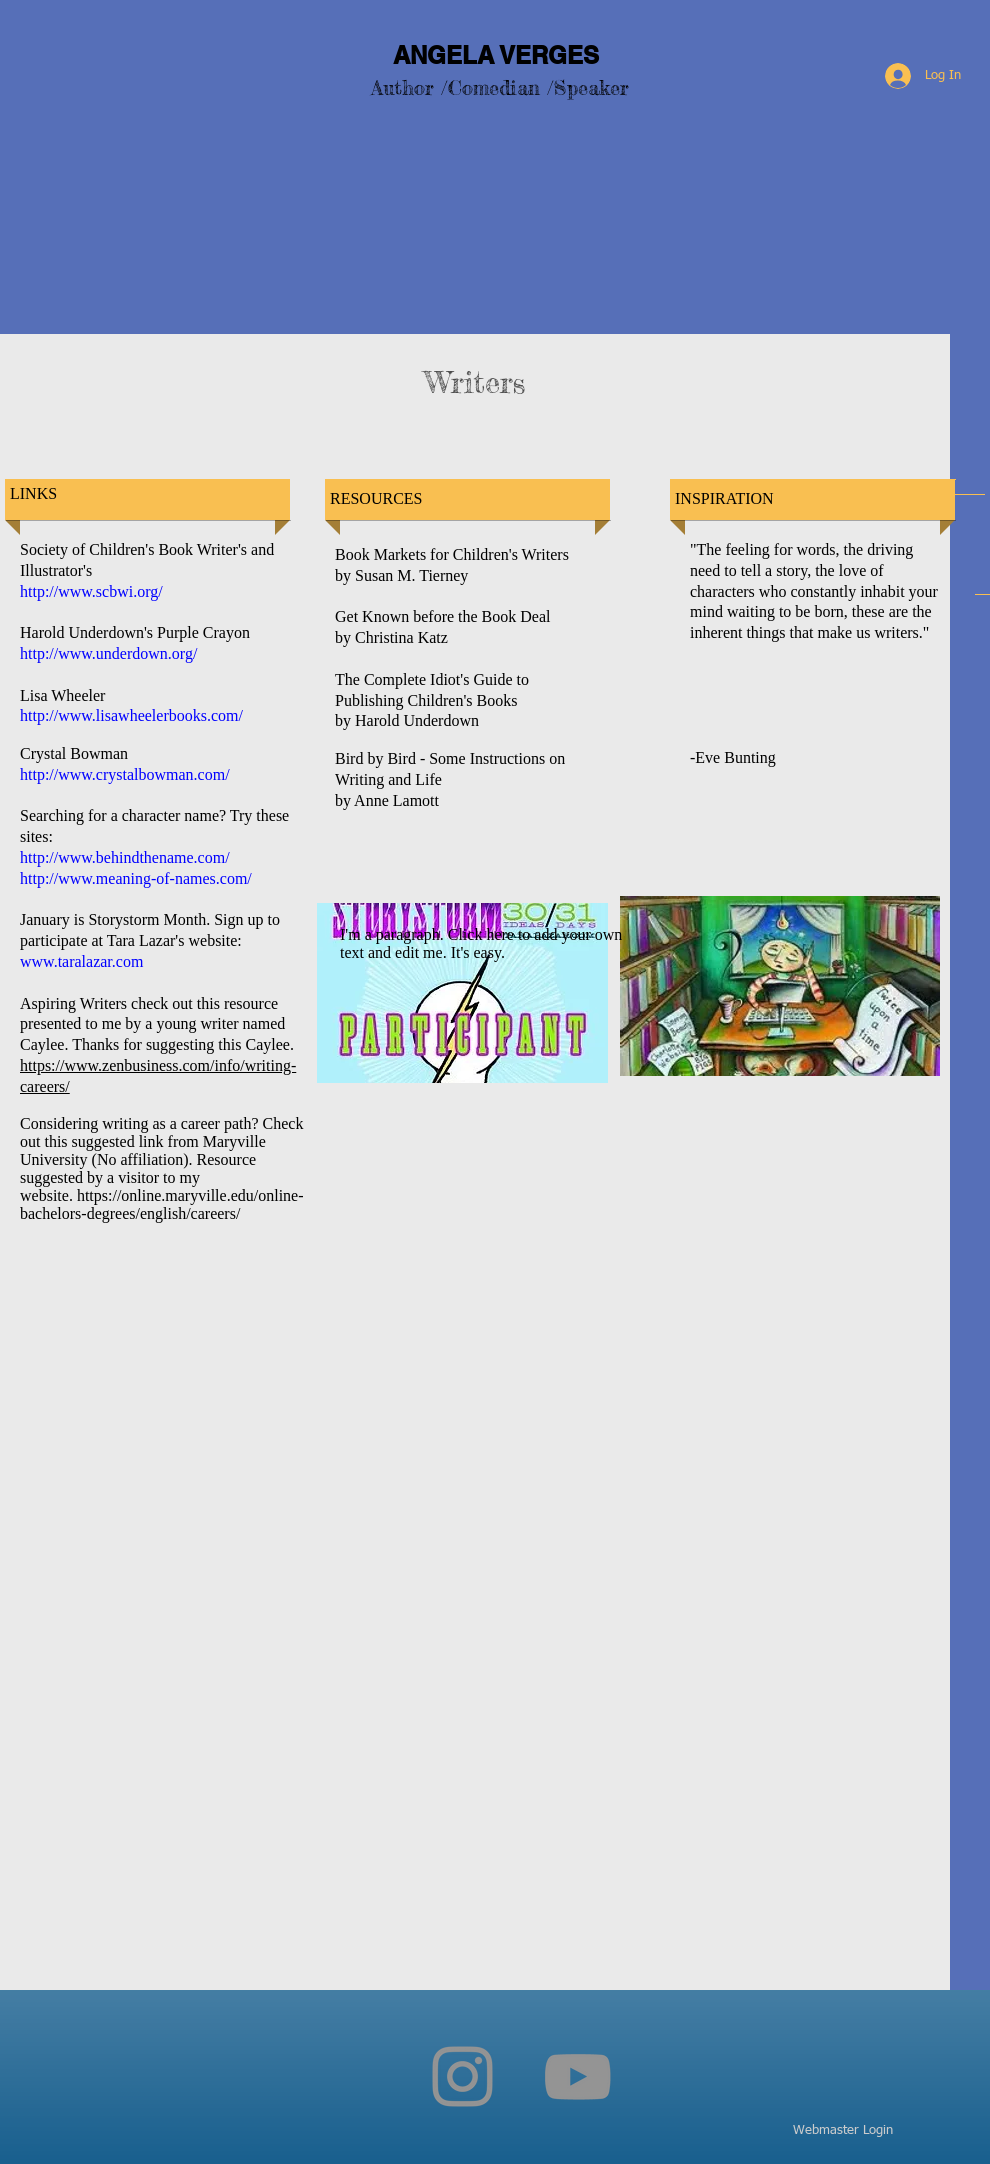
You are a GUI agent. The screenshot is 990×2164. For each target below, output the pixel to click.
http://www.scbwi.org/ (91, 591)
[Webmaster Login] (843, 2131)
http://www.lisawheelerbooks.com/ (131, 715)
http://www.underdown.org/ (108, 653)
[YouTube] (577, 2076)
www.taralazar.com (81, 961)
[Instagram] (462, 2076)
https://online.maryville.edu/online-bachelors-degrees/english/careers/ (162, 1204)
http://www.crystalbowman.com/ (125, 774)
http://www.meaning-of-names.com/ (136, 878)
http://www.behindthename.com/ (125, 857)
